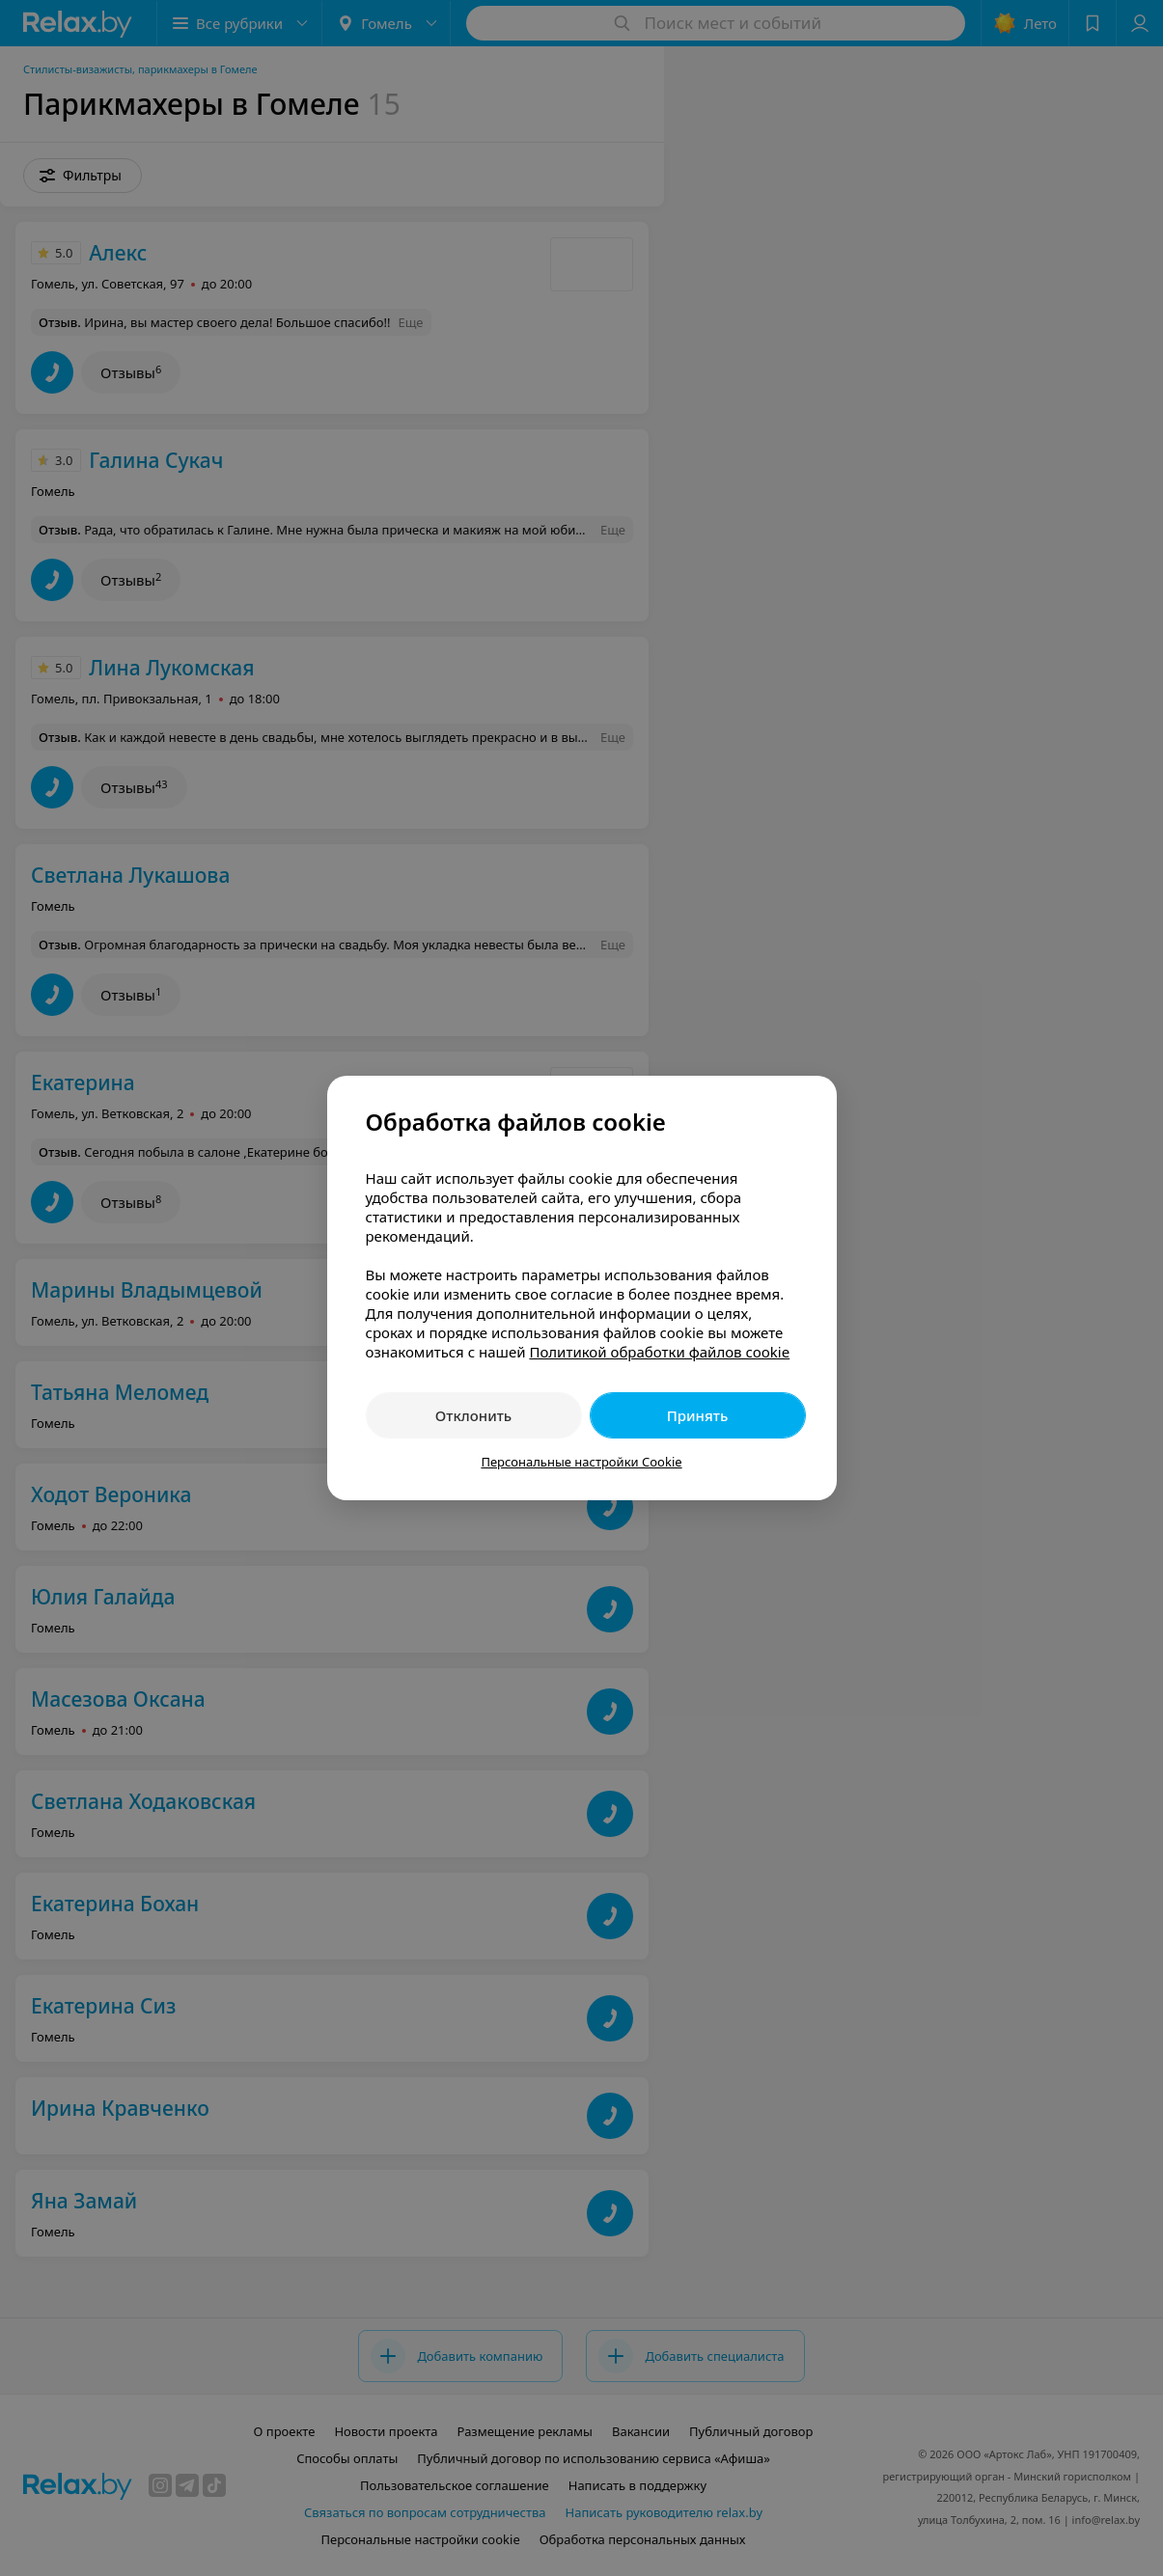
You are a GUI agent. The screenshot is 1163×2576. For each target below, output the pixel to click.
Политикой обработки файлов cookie (659, 1351)
